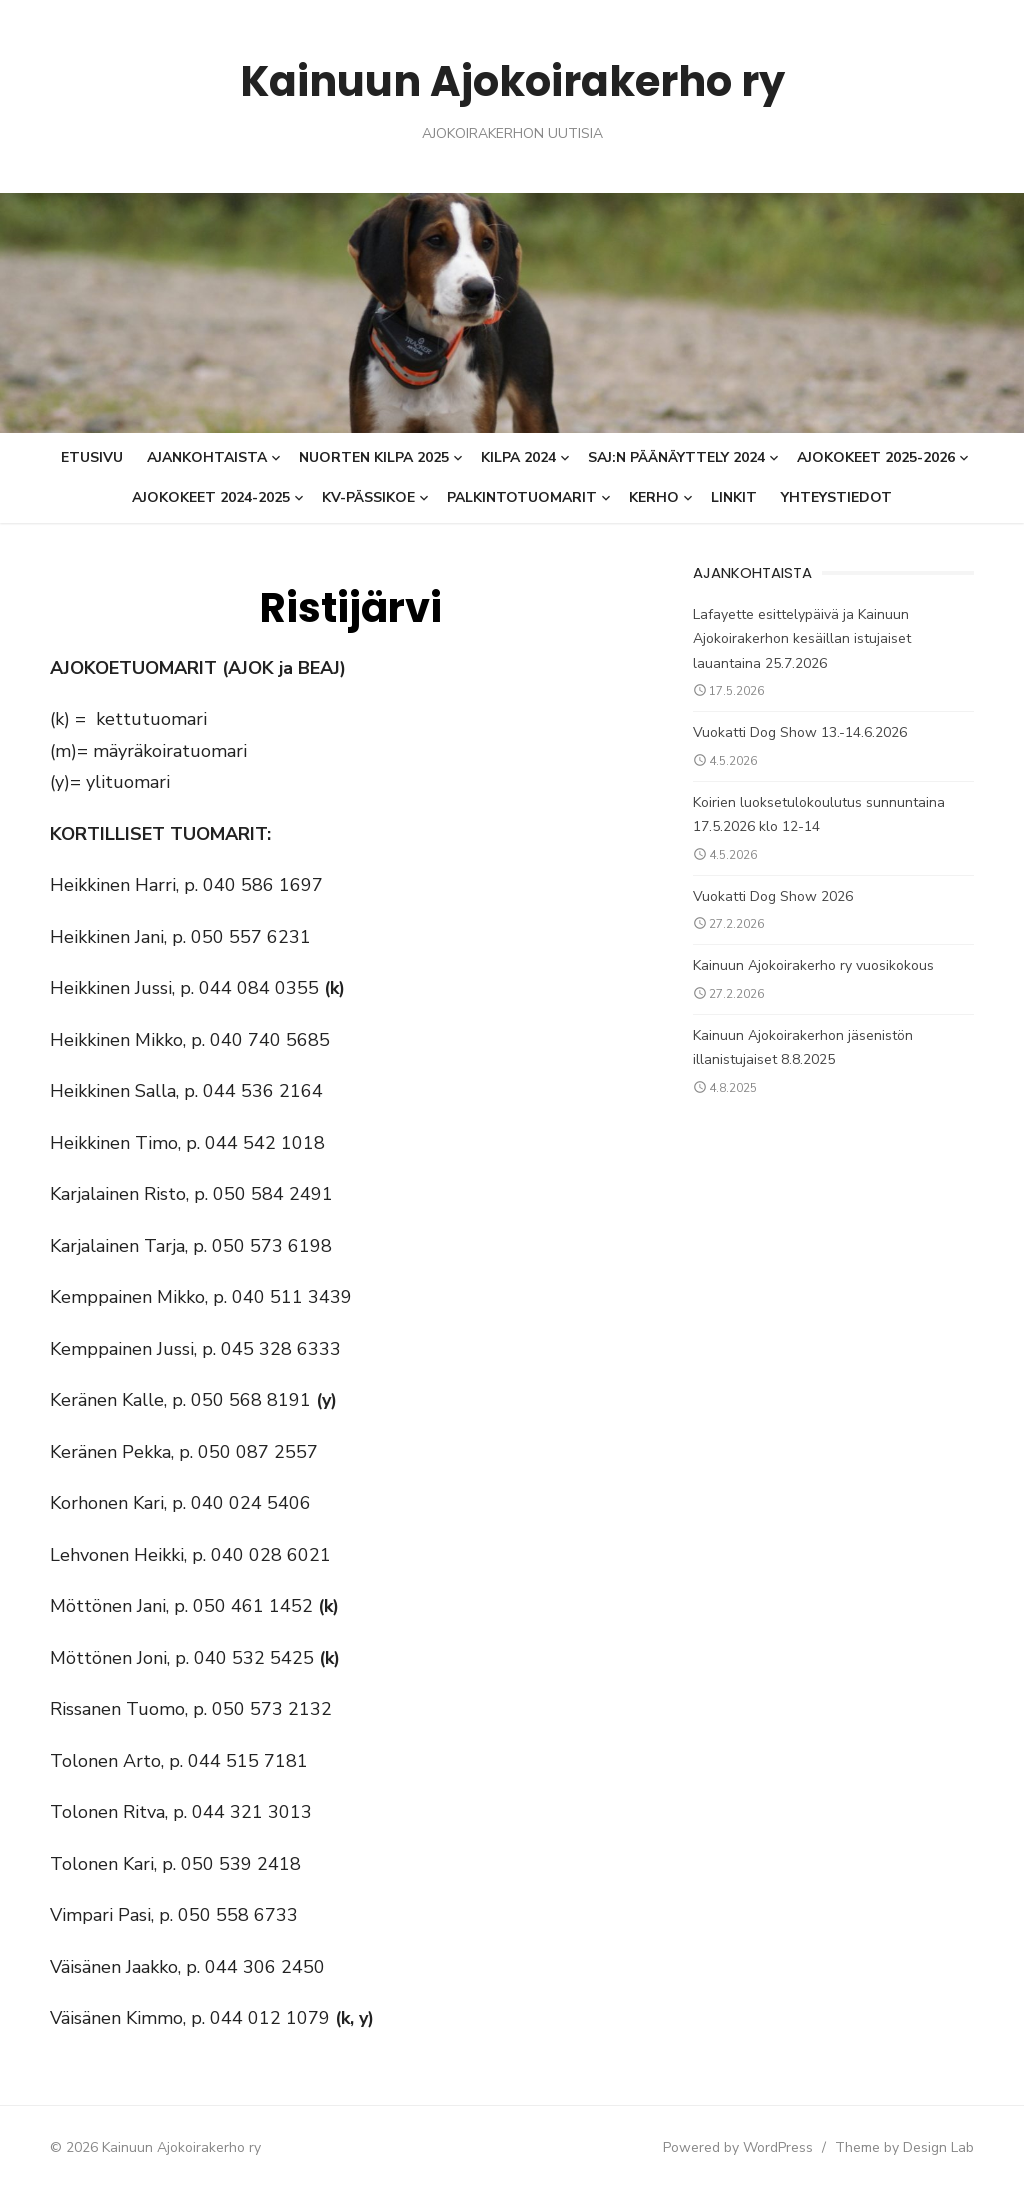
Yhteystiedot (836, 497)
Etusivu (92, 457)
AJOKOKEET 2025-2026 (876, 457)
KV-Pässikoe (368, 497)
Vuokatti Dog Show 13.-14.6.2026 (809, 732)
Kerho (654, 497)
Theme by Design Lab (932, 2147)
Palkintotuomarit (522, 497)
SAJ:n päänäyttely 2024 (676, 457)
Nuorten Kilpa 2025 (374, 457)
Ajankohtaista (207, 457)
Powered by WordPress (766, 2147)
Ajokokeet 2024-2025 (211, 497)
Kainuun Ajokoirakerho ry (512, 79)
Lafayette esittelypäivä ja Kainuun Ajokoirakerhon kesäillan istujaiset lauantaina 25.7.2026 (847, 639)
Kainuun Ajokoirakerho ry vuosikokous (822, 965)
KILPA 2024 (518, 457)
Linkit (734, 497)
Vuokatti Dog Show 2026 (782, 896)
